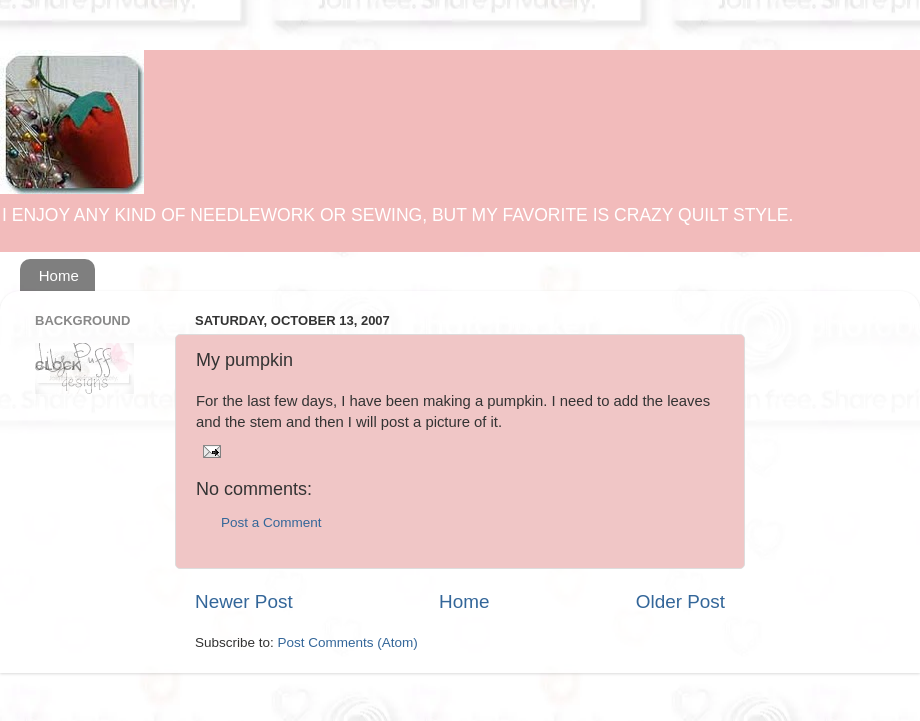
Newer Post (244, 601)
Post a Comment (271, 522)
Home (59, 275)
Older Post (680, 601)
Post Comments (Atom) (348, 642)
